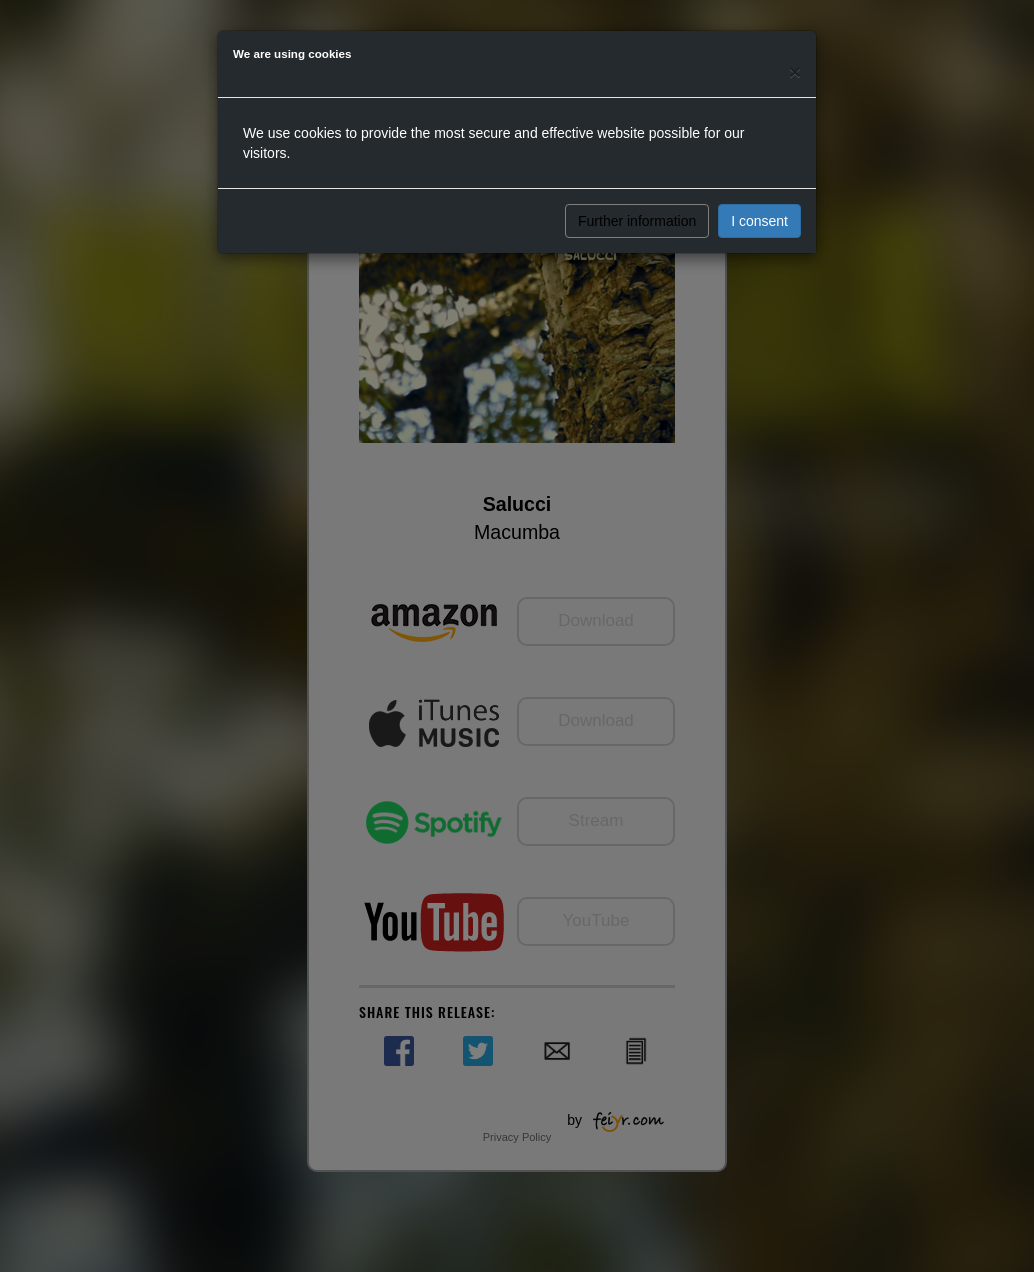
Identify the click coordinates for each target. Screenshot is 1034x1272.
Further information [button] (637, 221)
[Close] (795, 71)
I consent (759, 221)
